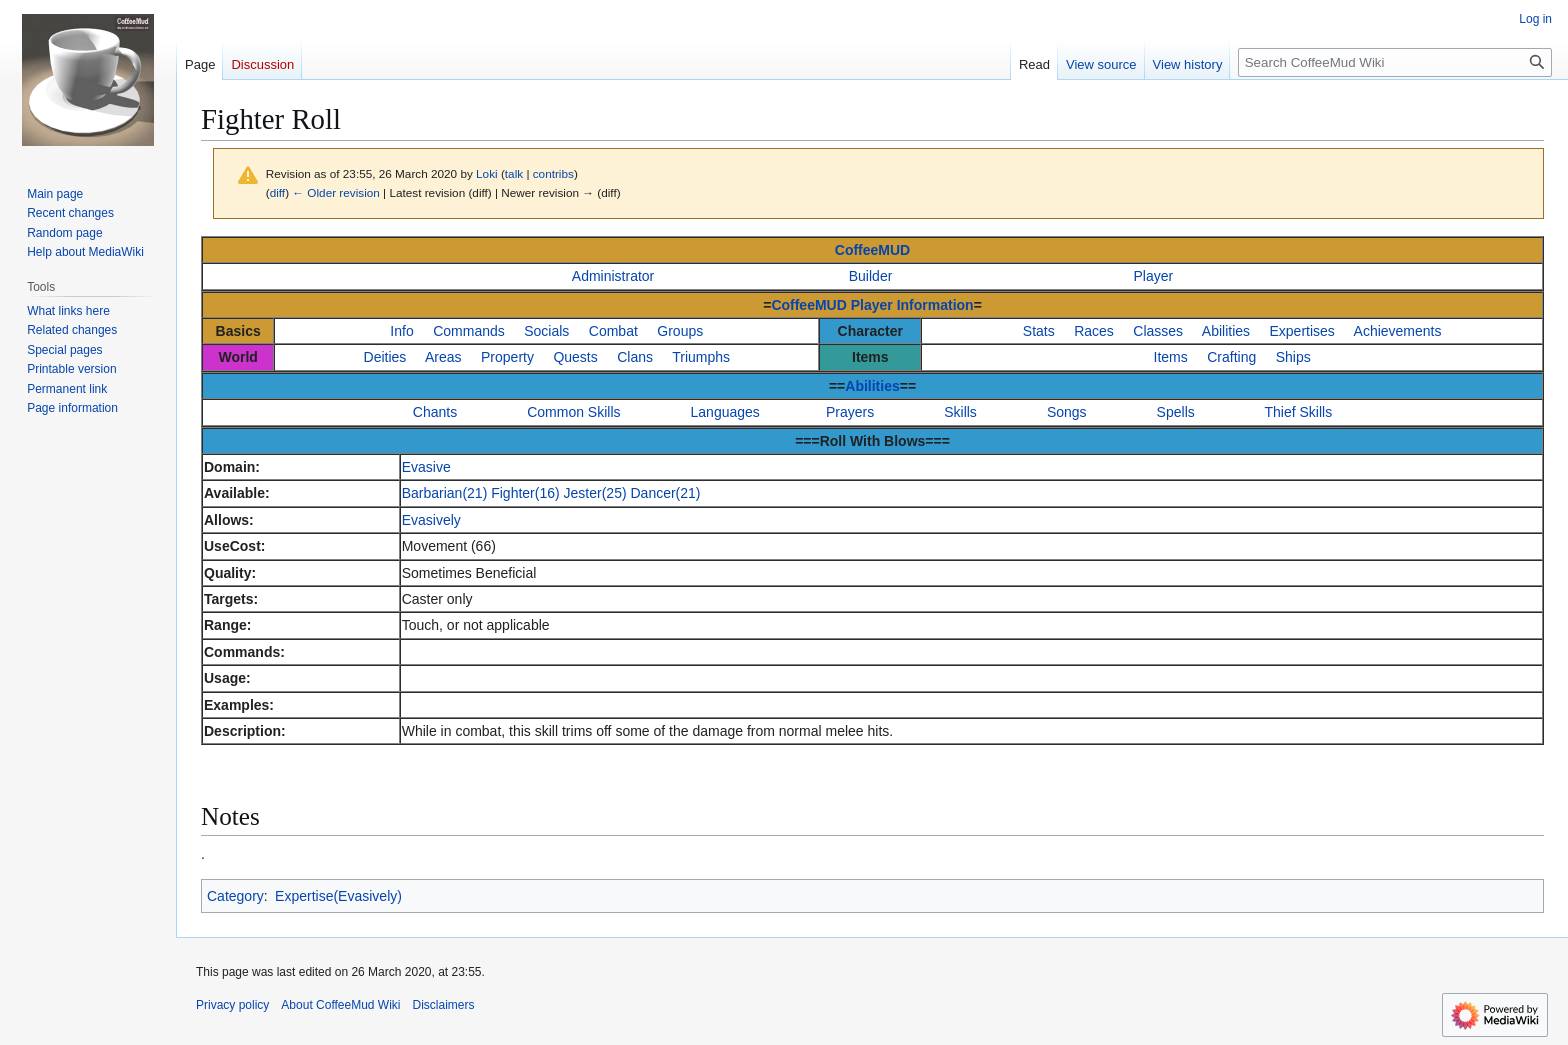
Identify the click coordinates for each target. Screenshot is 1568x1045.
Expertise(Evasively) (338, 896)
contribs (553, 173)
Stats (1039, 331)
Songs (1067, 412)
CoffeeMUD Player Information (872, 305)
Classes (1158, 331)
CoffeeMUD (872, 250)
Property (507, 357)
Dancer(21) (665, 493)
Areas (443, 357)
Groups (680, 331)
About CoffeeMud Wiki (340, 1005)
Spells (1176, 412)
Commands (469, 331)
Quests (575, 357)
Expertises (1302, 331)
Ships (1293, 357)
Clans (635, 357)
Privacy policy (232, 1005)
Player (1154, 276)
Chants (435, 412)
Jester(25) (595, 493)
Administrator (613, 276)
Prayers (850, 412)
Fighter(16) (525, 493)
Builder (871, 276)
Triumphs (701, 357)
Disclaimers (444, 1005)
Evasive (426, 467)
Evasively (431, 520)
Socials (546, 331)
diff (277, 192)
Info (401, 331)
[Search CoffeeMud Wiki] (1395, 62)
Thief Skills (1299, 412)
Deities (385, 357)
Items (1171, 357)
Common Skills (573, 412)
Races (1094, 331)
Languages (725, 412)
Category (235, 896)
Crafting (1231, 357)
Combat (613, 331)
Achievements (1398, 331)
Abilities (1226, 331)
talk (514, 173)
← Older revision (336, 192)
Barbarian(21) (445, 493)
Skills (960, 412)
